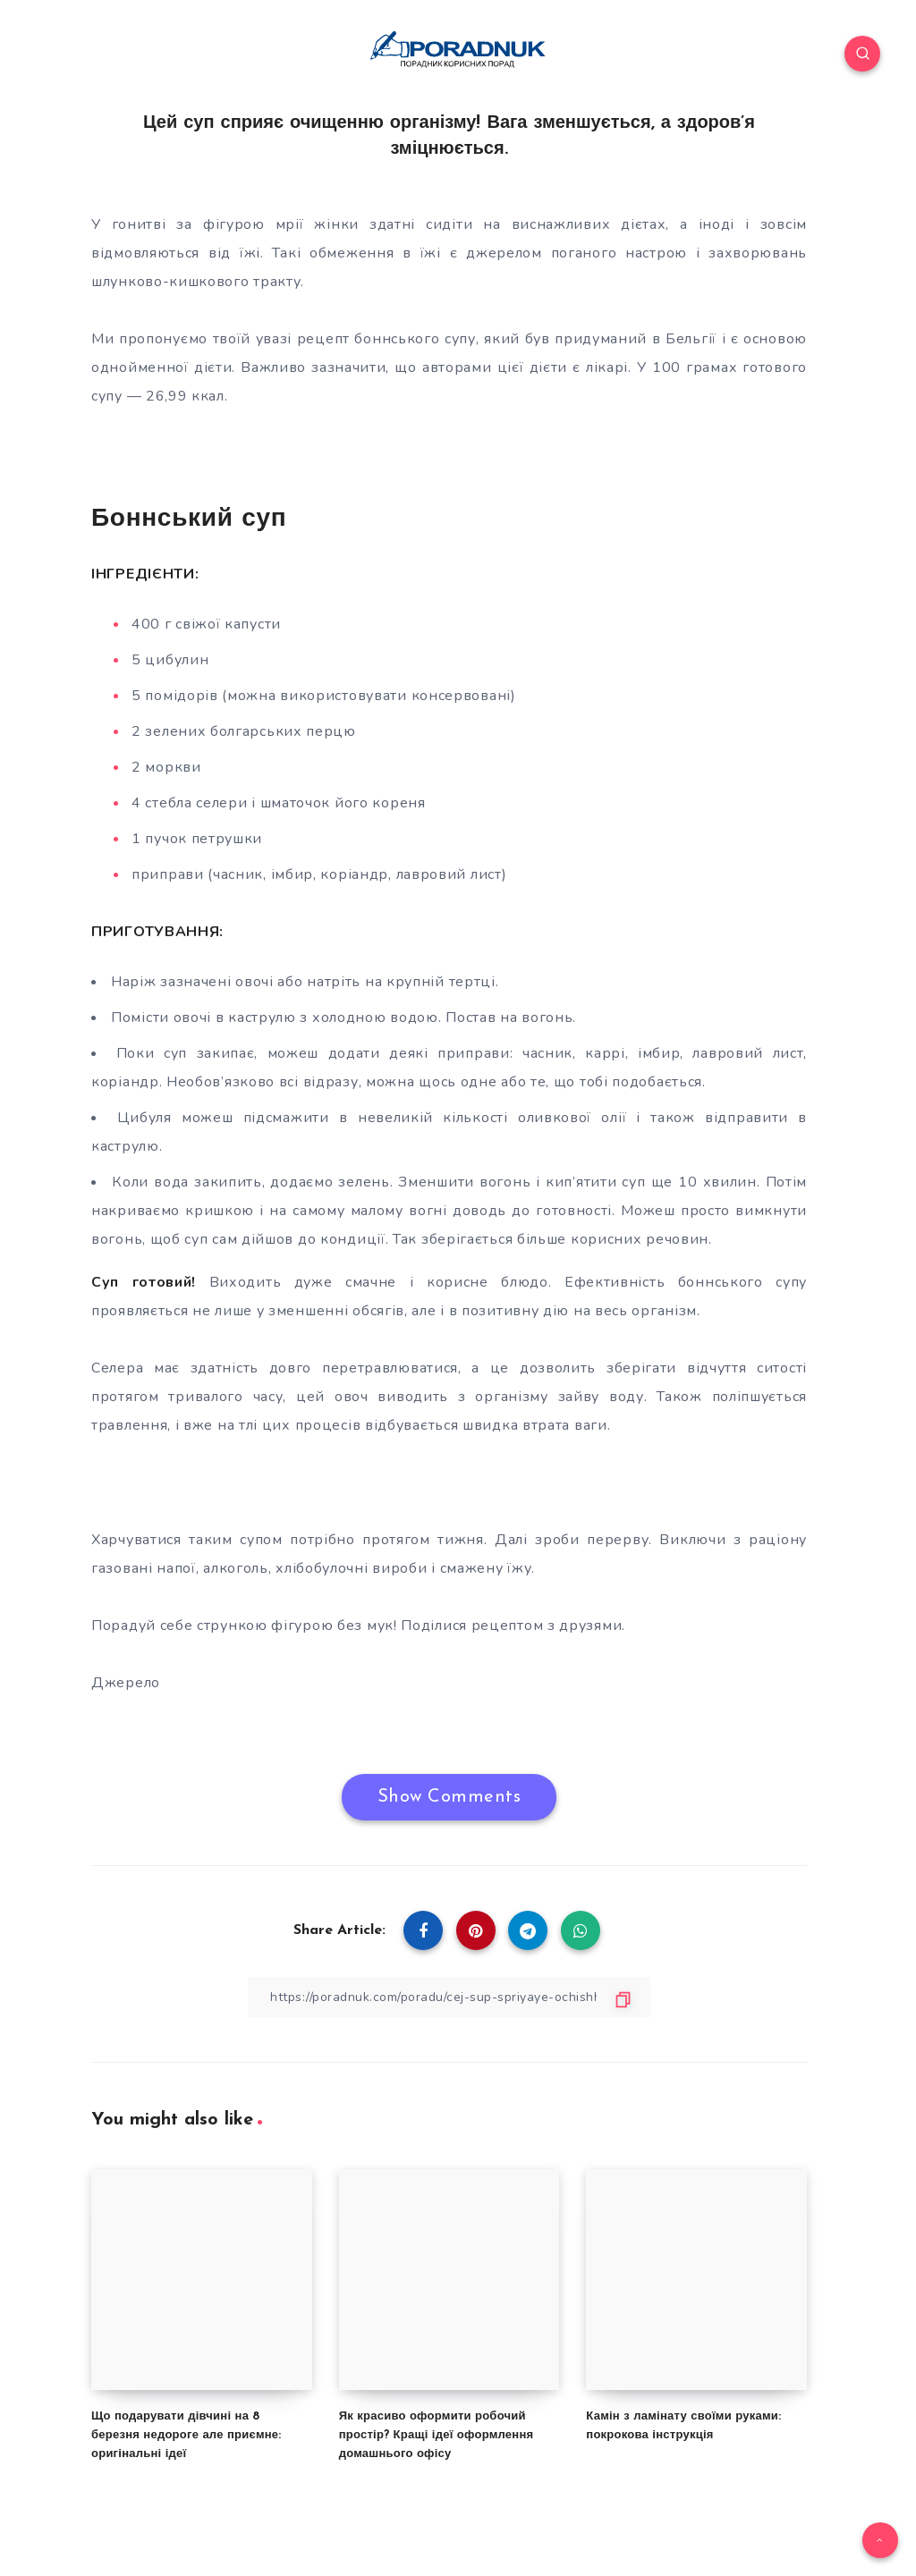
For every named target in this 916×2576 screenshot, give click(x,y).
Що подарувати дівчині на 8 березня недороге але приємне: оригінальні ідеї (186, 2435)
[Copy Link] (449, 1997)
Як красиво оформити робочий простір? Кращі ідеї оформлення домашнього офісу (436, 2435)
